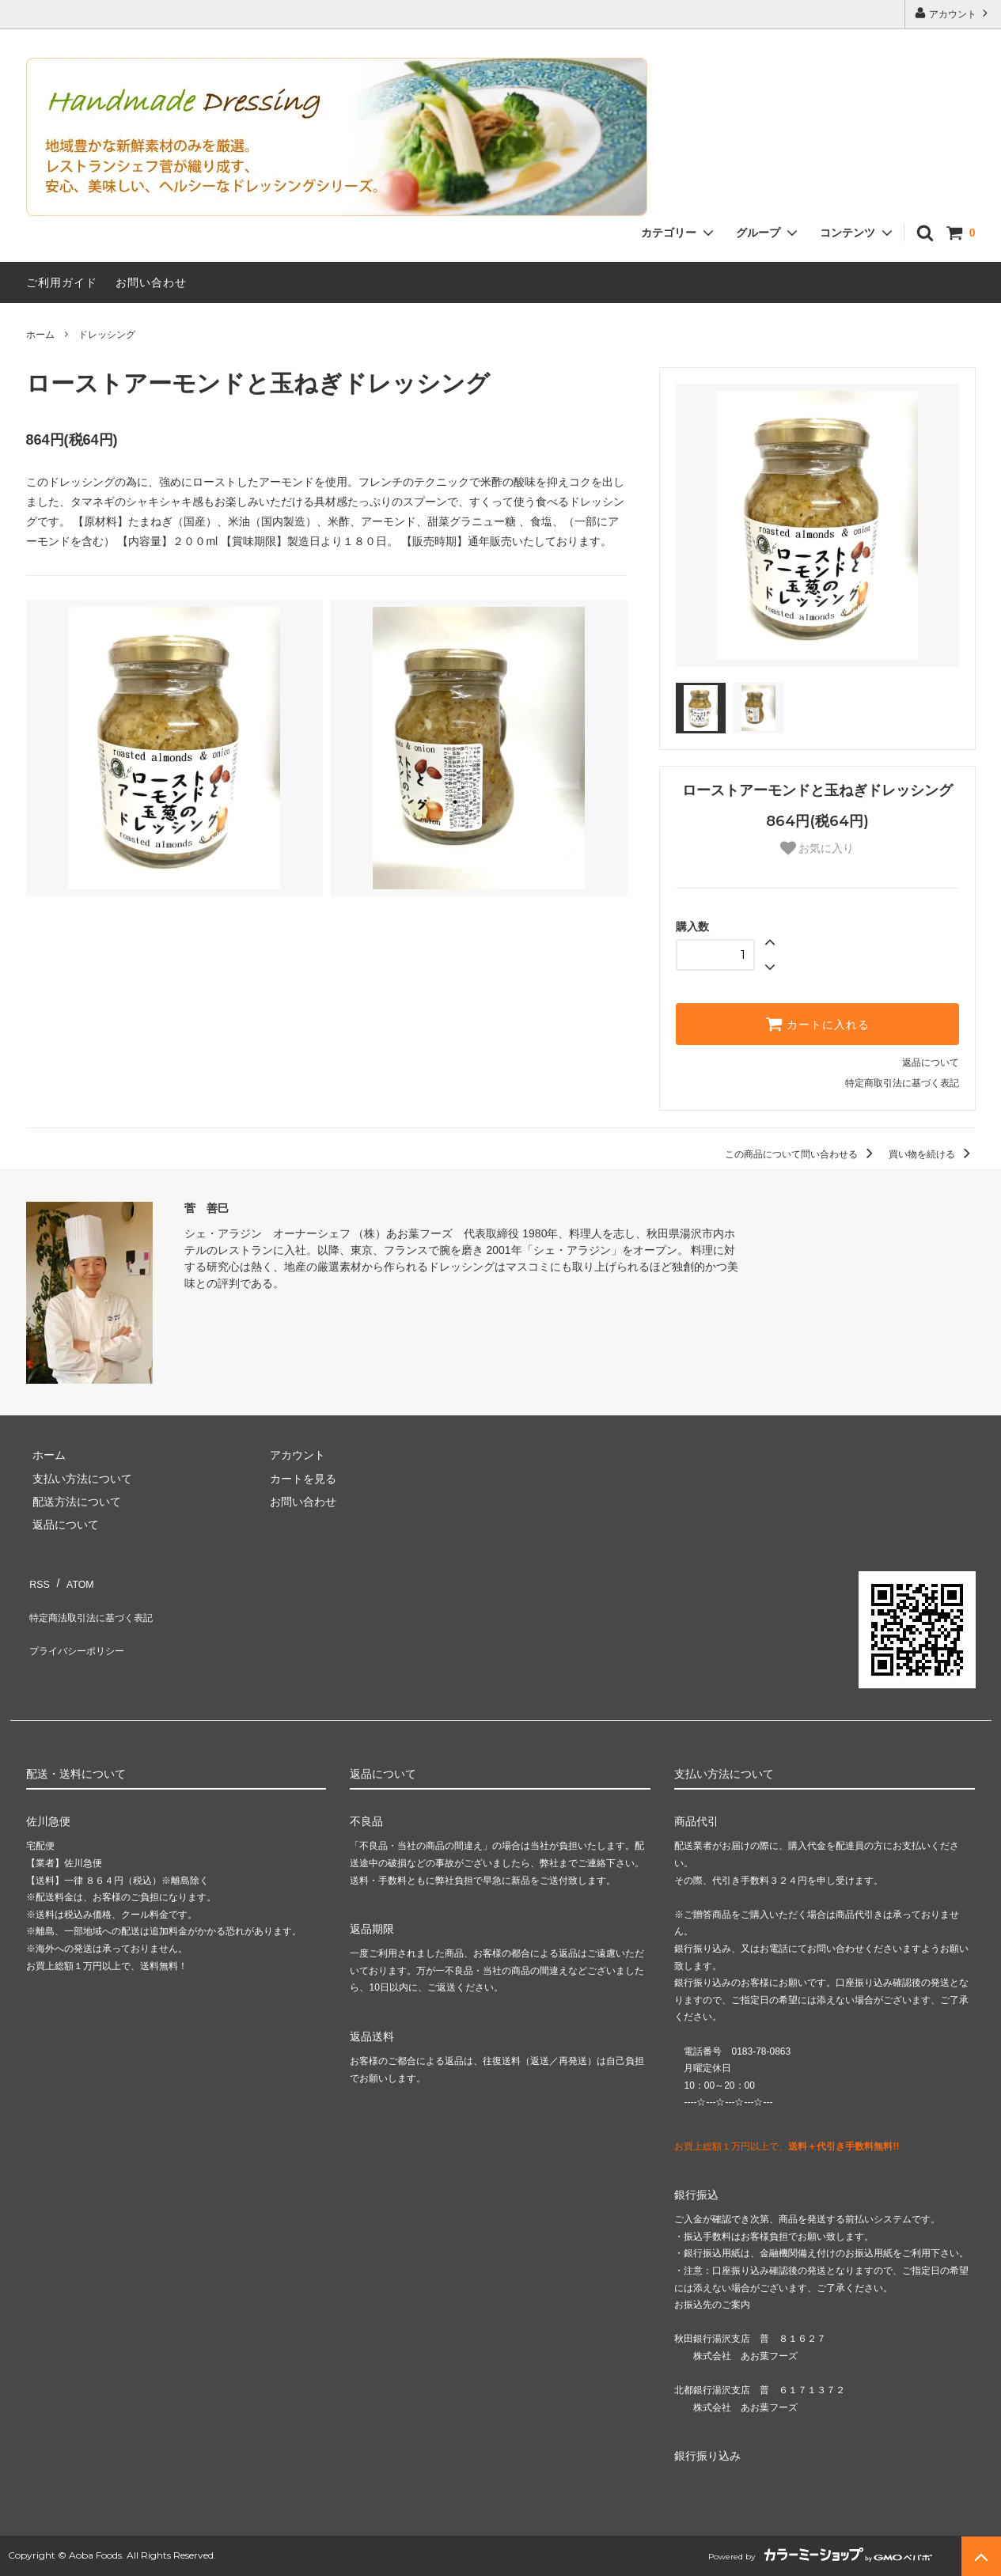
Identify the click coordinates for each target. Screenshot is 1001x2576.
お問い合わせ (151, 282)
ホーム (40, 334)
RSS (37, 1579)
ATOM (72, 1579)
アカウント (953, 13)
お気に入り (817, 848)
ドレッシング (106, 334)
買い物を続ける (932, 1154)
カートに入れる (817, 1023)
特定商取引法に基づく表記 (902, 1083)
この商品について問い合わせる (801, 1154)
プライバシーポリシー (81, 1625)
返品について (930, 1062)
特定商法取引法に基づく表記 (98, 1603)
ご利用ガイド (61, 282)
